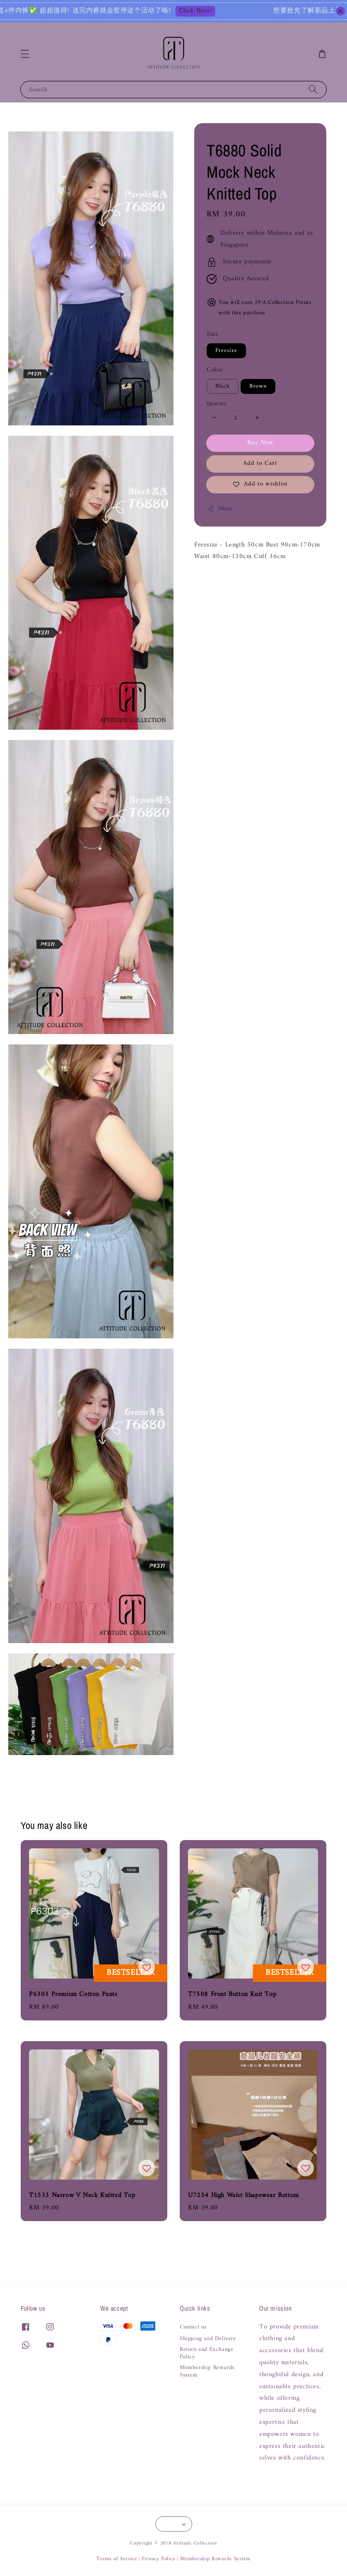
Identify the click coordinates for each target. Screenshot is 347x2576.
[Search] (313, 89)
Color (215, 370)
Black (222, 386)
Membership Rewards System (207, 2371)
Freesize (226, 350)
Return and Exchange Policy (206, 2353)
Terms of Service (116, 2559)
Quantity (217, 404)
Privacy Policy (158, 2559)
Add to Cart (260, 463)
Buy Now (260, 442)
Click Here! (247, 11)
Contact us (193, 2327)
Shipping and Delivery (208, 2339)
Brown (258, 386)
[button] (25, 54)
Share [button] (219, 508)
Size (212, 334)
